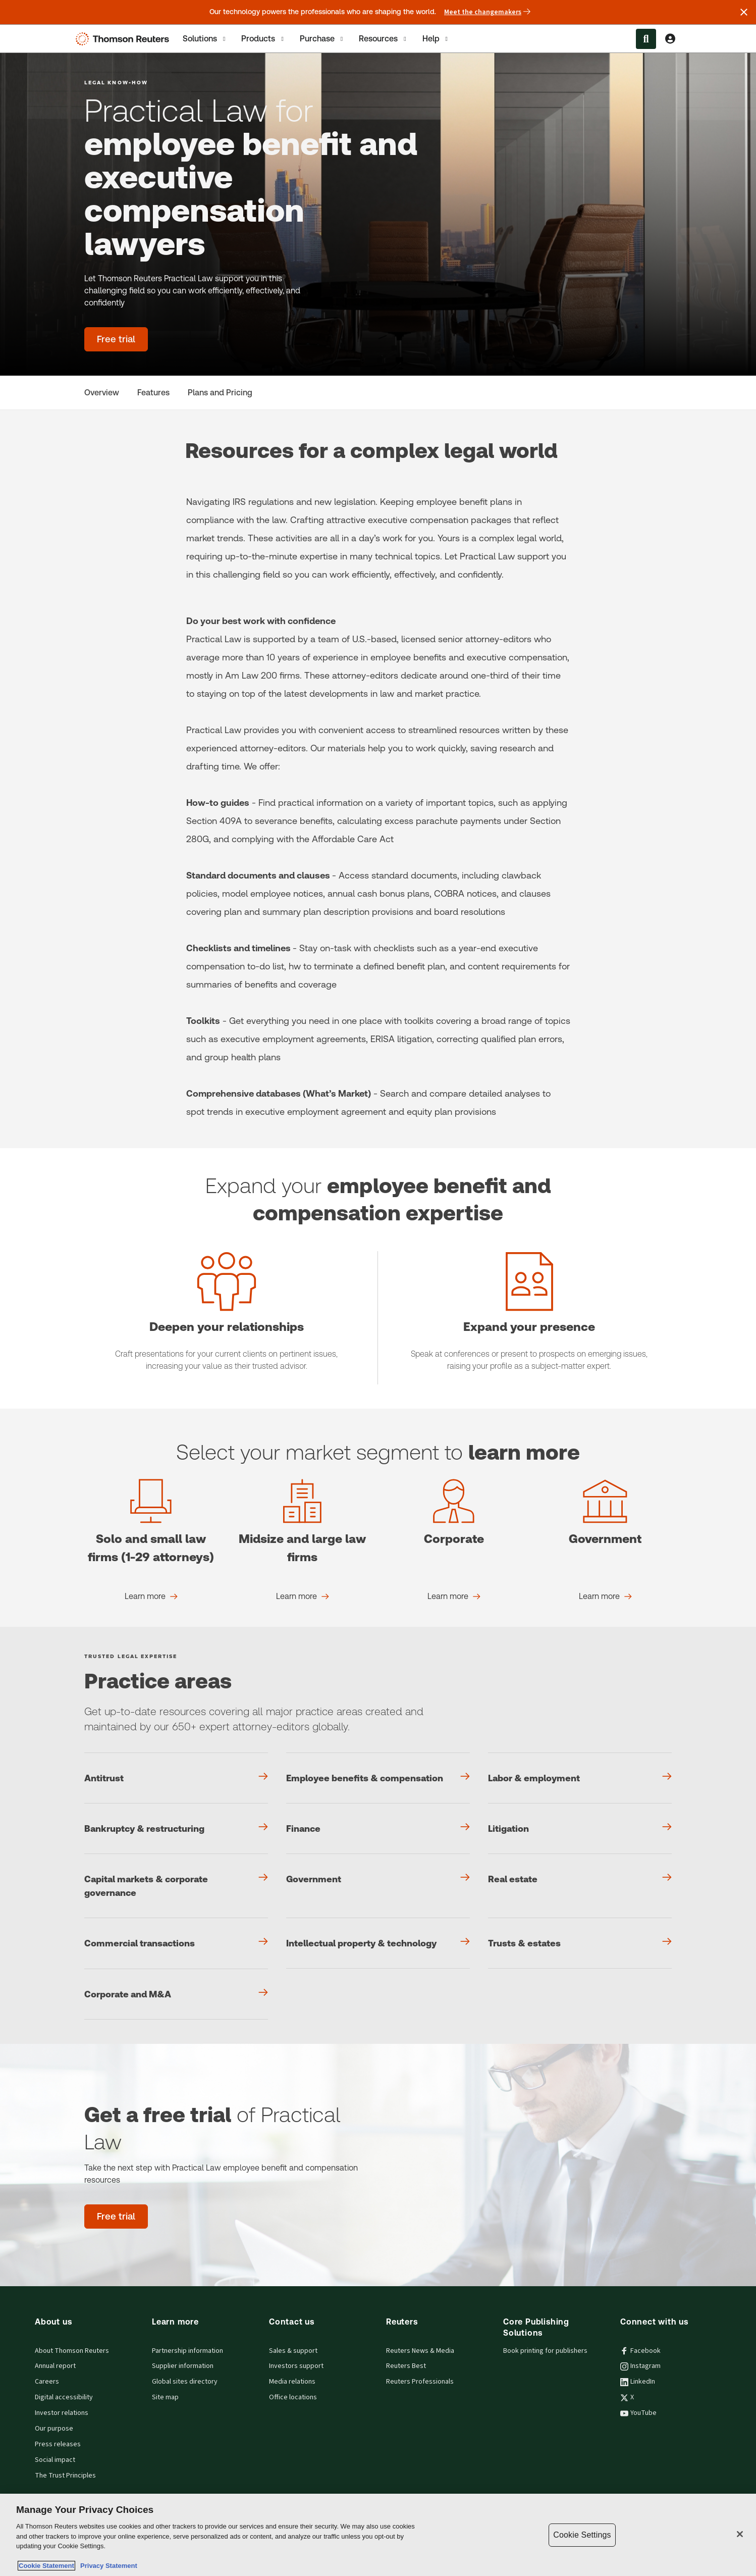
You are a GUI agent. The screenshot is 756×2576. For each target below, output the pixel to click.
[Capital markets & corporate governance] (176, 1886)
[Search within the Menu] (646, 39)
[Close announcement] (744, 12)
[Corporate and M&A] (176, 1994)
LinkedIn (637, 2381)
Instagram (640, 2366)
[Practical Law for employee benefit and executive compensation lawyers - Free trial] (116, 339)
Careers (47, 2381)
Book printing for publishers (545, 2350)
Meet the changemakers (487, 12)
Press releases (58, 2444)
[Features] (153, 392)
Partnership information (187, 2350)
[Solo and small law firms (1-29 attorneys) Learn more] (151, 1596)
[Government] (378, 1879)
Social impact (55, 2459)
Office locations (293, 2397)
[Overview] (101, 392)
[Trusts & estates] (580, 1943)
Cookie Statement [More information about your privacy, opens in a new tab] (46, 2565)
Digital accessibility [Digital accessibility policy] (64, 2397)
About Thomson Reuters (72, 2350)
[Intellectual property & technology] (378, 1943)
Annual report (55, 2366)
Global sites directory (185, 2381)
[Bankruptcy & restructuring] (176, 1828)
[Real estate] (580, 1879)
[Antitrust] (176, 1778)
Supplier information (182, 2366)
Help (436, 39)
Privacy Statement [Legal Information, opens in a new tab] (107, 2565)
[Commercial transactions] (176, 1943)
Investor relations (61, 2412)
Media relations (292, 2381)
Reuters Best (406, 2366)
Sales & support (293, 2350)
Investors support (296, 2366)
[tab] (205, 39)
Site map (165, 2397)
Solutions (205, 39)
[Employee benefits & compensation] (378, 1778)
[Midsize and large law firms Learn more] (302, 1596)
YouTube (638, 2412)
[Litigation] (580, 1828)
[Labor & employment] (580, 1778)
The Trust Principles (65, 2475)
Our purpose (54, 2428)
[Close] (740, 2534)
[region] (378, 2535)
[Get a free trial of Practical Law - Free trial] (116, 2216)
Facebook (640, 2350)
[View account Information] (670, 39)
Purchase (322, 39)
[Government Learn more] (605, 1596)
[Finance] (378, 1828)
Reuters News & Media (420, 2350)
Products (263, 39)
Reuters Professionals (420, 2381)
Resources (383, 39)
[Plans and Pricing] (220, 392)
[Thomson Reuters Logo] (125, 38)
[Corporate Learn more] (453, 1596)
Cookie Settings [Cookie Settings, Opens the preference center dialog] (582, 2535)
